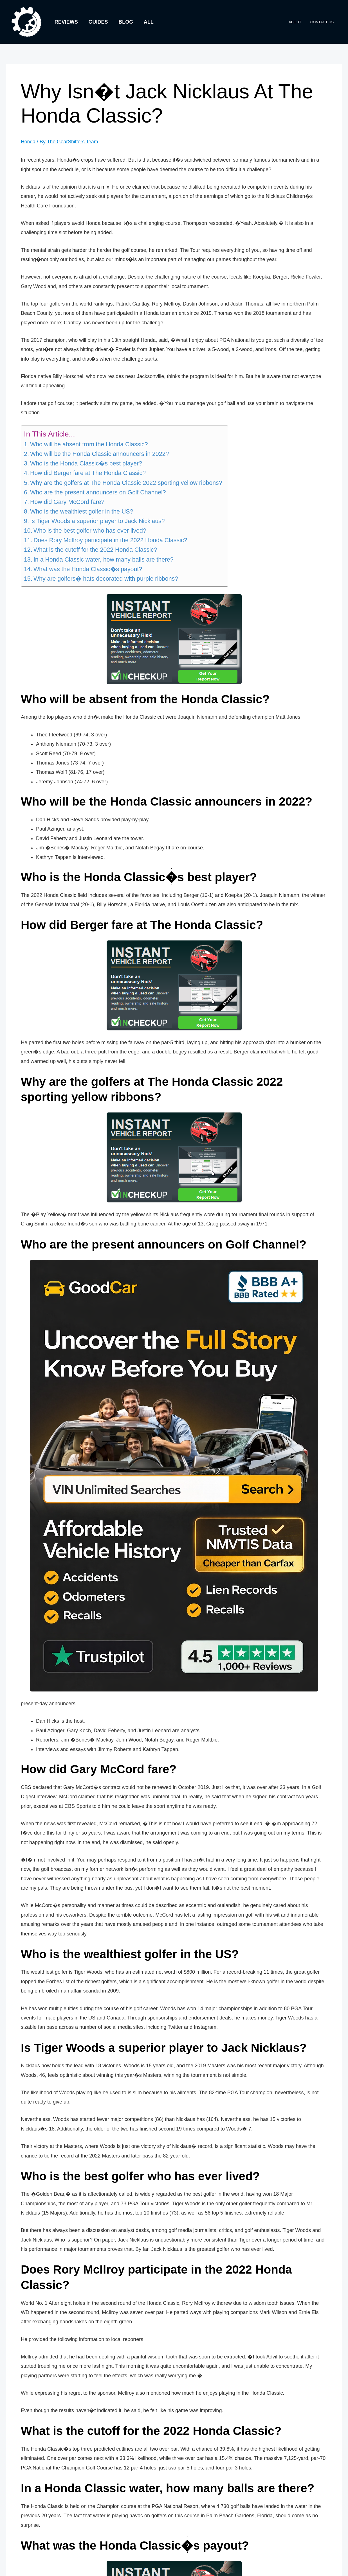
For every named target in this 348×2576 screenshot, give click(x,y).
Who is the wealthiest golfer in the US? (81, 511)
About (297, 22)
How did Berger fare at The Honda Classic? (88, 473)
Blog (124, 22)
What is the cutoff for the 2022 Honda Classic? (95, 549)
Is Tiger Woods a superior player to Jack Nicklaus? (97, 521)
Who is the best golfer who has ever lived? (89, 530)
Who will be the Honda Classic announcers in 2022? (99, 454)
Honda (28, 141)
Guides (97, 22)
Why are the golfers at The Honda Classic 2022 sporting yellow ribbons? (126, 482)
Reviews (66, 22)
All (147, 22)
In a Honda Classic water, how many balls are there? (103, 559)
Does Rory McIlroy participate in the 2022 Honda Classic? (110, 540)
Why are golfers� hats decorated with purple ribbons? (105, 578)
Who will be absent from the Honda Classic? (89, 444)
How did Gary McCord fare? (67, 501)
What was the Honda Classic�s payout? (87, 569)
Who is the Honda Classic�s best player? (86, 463)
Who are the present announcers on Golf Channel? (98, 492)
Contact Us (322, 22)
